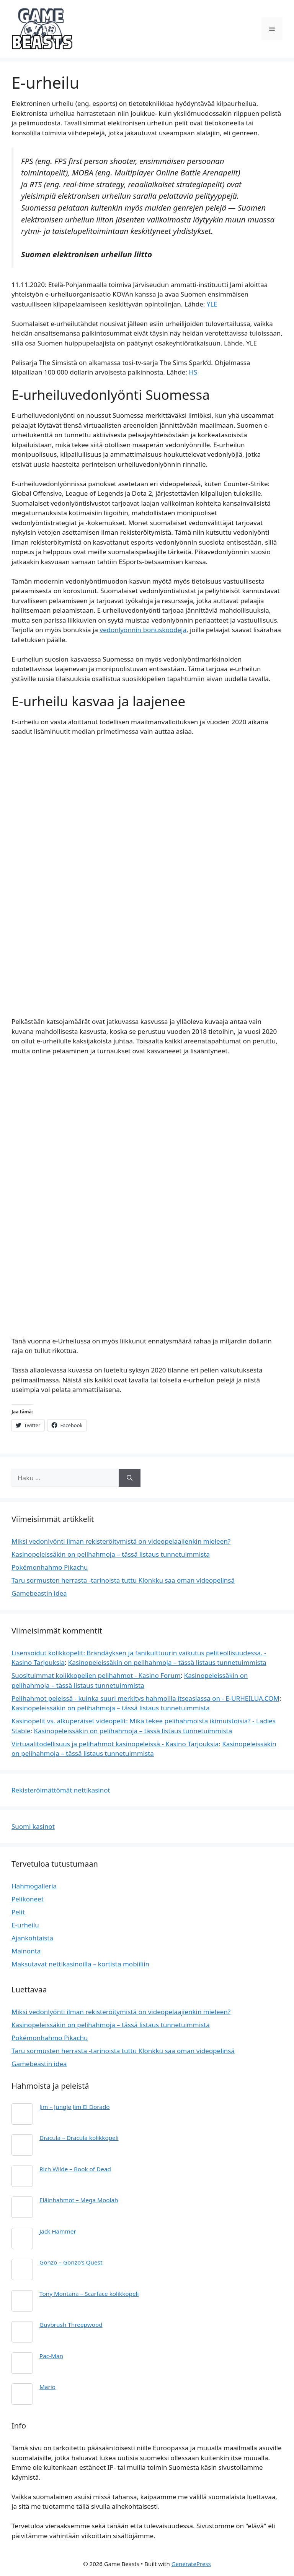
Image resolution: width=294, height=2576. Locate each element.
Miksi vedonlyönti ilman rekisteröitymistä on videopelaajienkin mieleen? (120, 1541)
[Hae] (129, 1478)
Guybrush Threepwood (71, 2324)
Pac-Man (51, 2356)
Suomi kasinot (33, 1826)
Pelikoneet (27, 1899)
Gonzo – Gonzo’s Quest (70, 2262)
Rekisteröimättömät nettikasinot (60, 1790)
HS (193, 372)
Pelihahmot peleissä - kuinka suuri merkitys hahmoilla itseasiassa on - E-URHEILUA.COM (145, 1698)
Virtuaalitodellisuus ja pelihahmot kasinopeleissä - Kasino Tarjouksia (115, 1743)
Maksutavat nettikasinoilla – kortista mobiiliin (80, 1964)
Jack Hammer (57, 2231)
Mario (47, 2387)
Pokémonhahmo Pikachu (49, 1567)
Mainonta (26, 1951)
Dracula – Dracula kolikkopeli (79, 2137)
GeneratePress (191, 2564)
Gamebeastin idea (39, 1593)
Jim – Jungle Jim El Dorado (74, 2106)
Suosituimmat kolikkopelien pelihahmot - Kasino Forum (96, 1675)
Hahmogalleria (34, 1886)
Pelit (18, 1912)
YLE (212, 304)
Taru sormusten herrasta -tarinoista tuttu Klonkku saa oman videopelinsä (123, 1580)
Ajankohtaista (32, 1938)
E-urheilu (25, 1925)
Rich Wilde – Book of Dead (75, 2169)
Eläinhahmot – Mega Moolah (78, 2200)
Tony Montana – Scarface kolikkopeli (89, 2293)
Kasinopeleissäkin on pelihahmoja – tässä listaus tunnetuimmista (110, 1554)
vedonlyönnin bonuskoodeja (143, 629)
